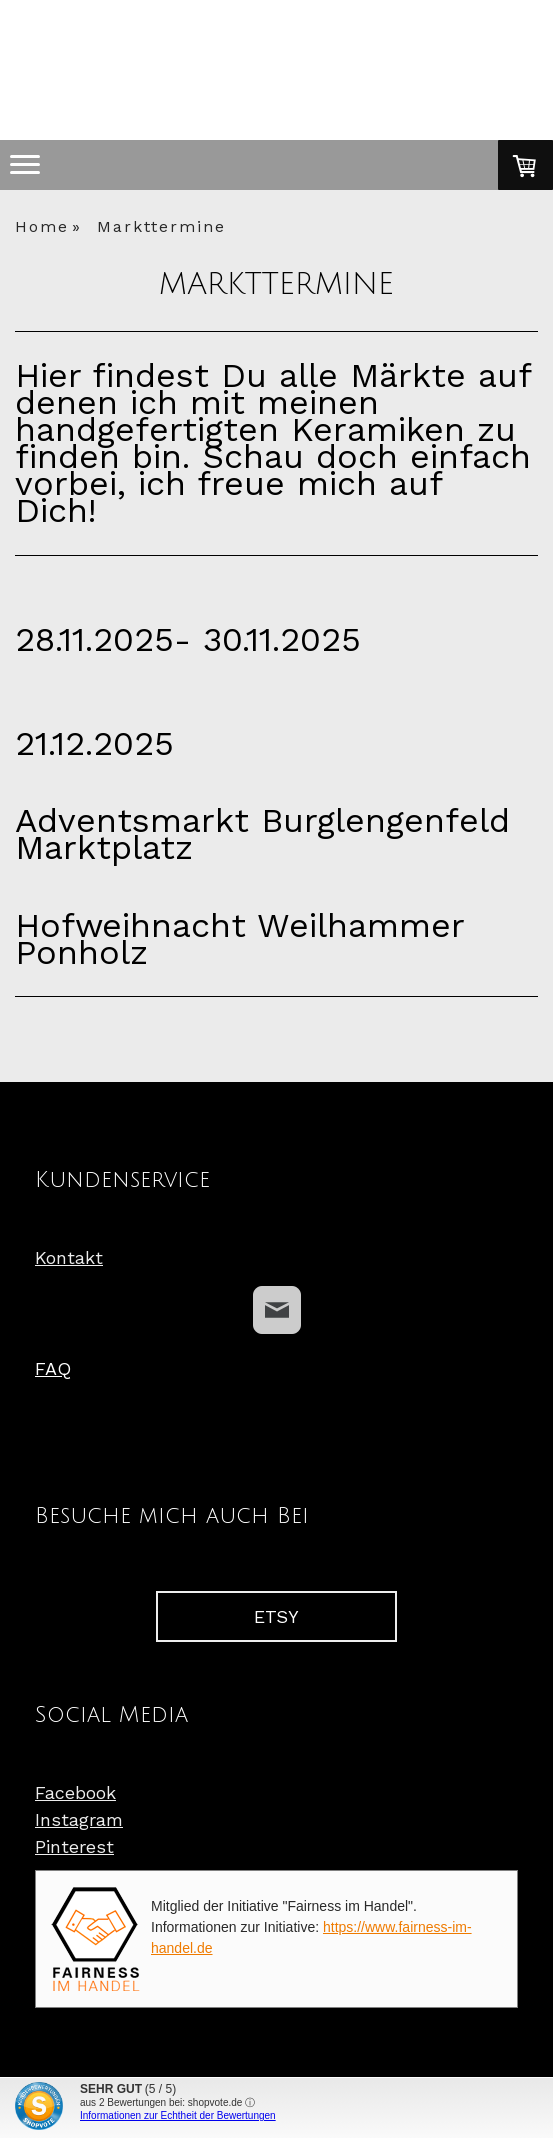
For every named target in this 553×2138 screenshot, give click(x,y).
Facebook (75, 1792)
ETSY (276, 1616)
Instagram (79, 1819)
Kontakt (69, 1257)
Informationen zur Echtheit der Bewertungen (178, 2115)
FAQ (53, 1368)
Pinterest (74, 1846)
